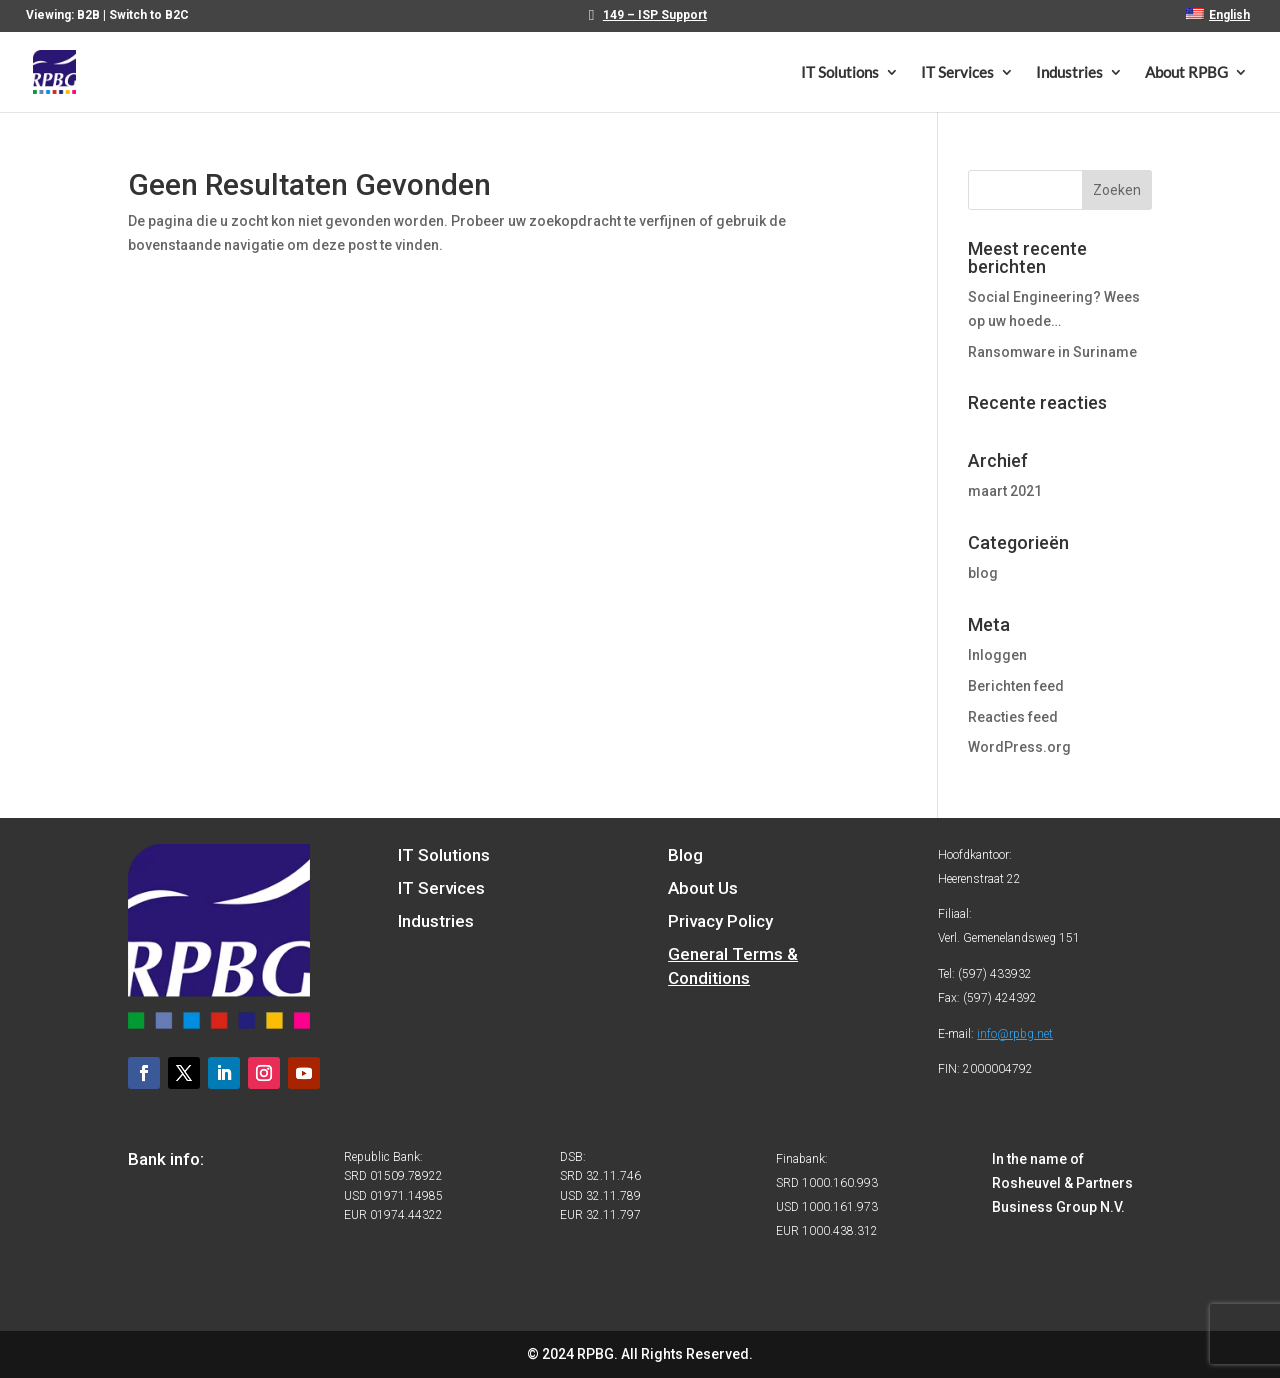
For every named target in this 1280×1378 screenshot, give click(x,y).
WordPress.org (1019, 747)
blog (983, 573)
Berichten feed (1016, 686)
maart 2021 (1005, 491)
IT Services (957, 73)
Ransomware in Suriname (1052, 352)
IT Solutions (840, 73)
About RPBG (1186, 73)
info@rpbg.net (1015, 1034)
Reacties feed (1013, 717)
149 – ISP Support (655, 15)
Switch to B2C (149, 15)
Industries (1069, 73)
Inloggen (997, 655)
